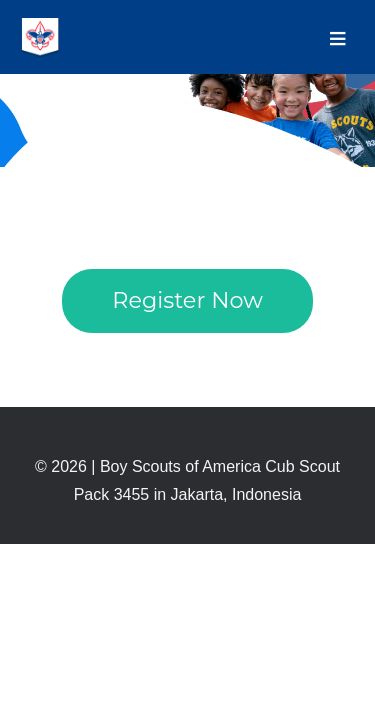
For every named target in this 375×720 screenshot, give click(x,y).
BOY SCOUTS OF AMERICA (40, 38)
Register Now (187, 300)
